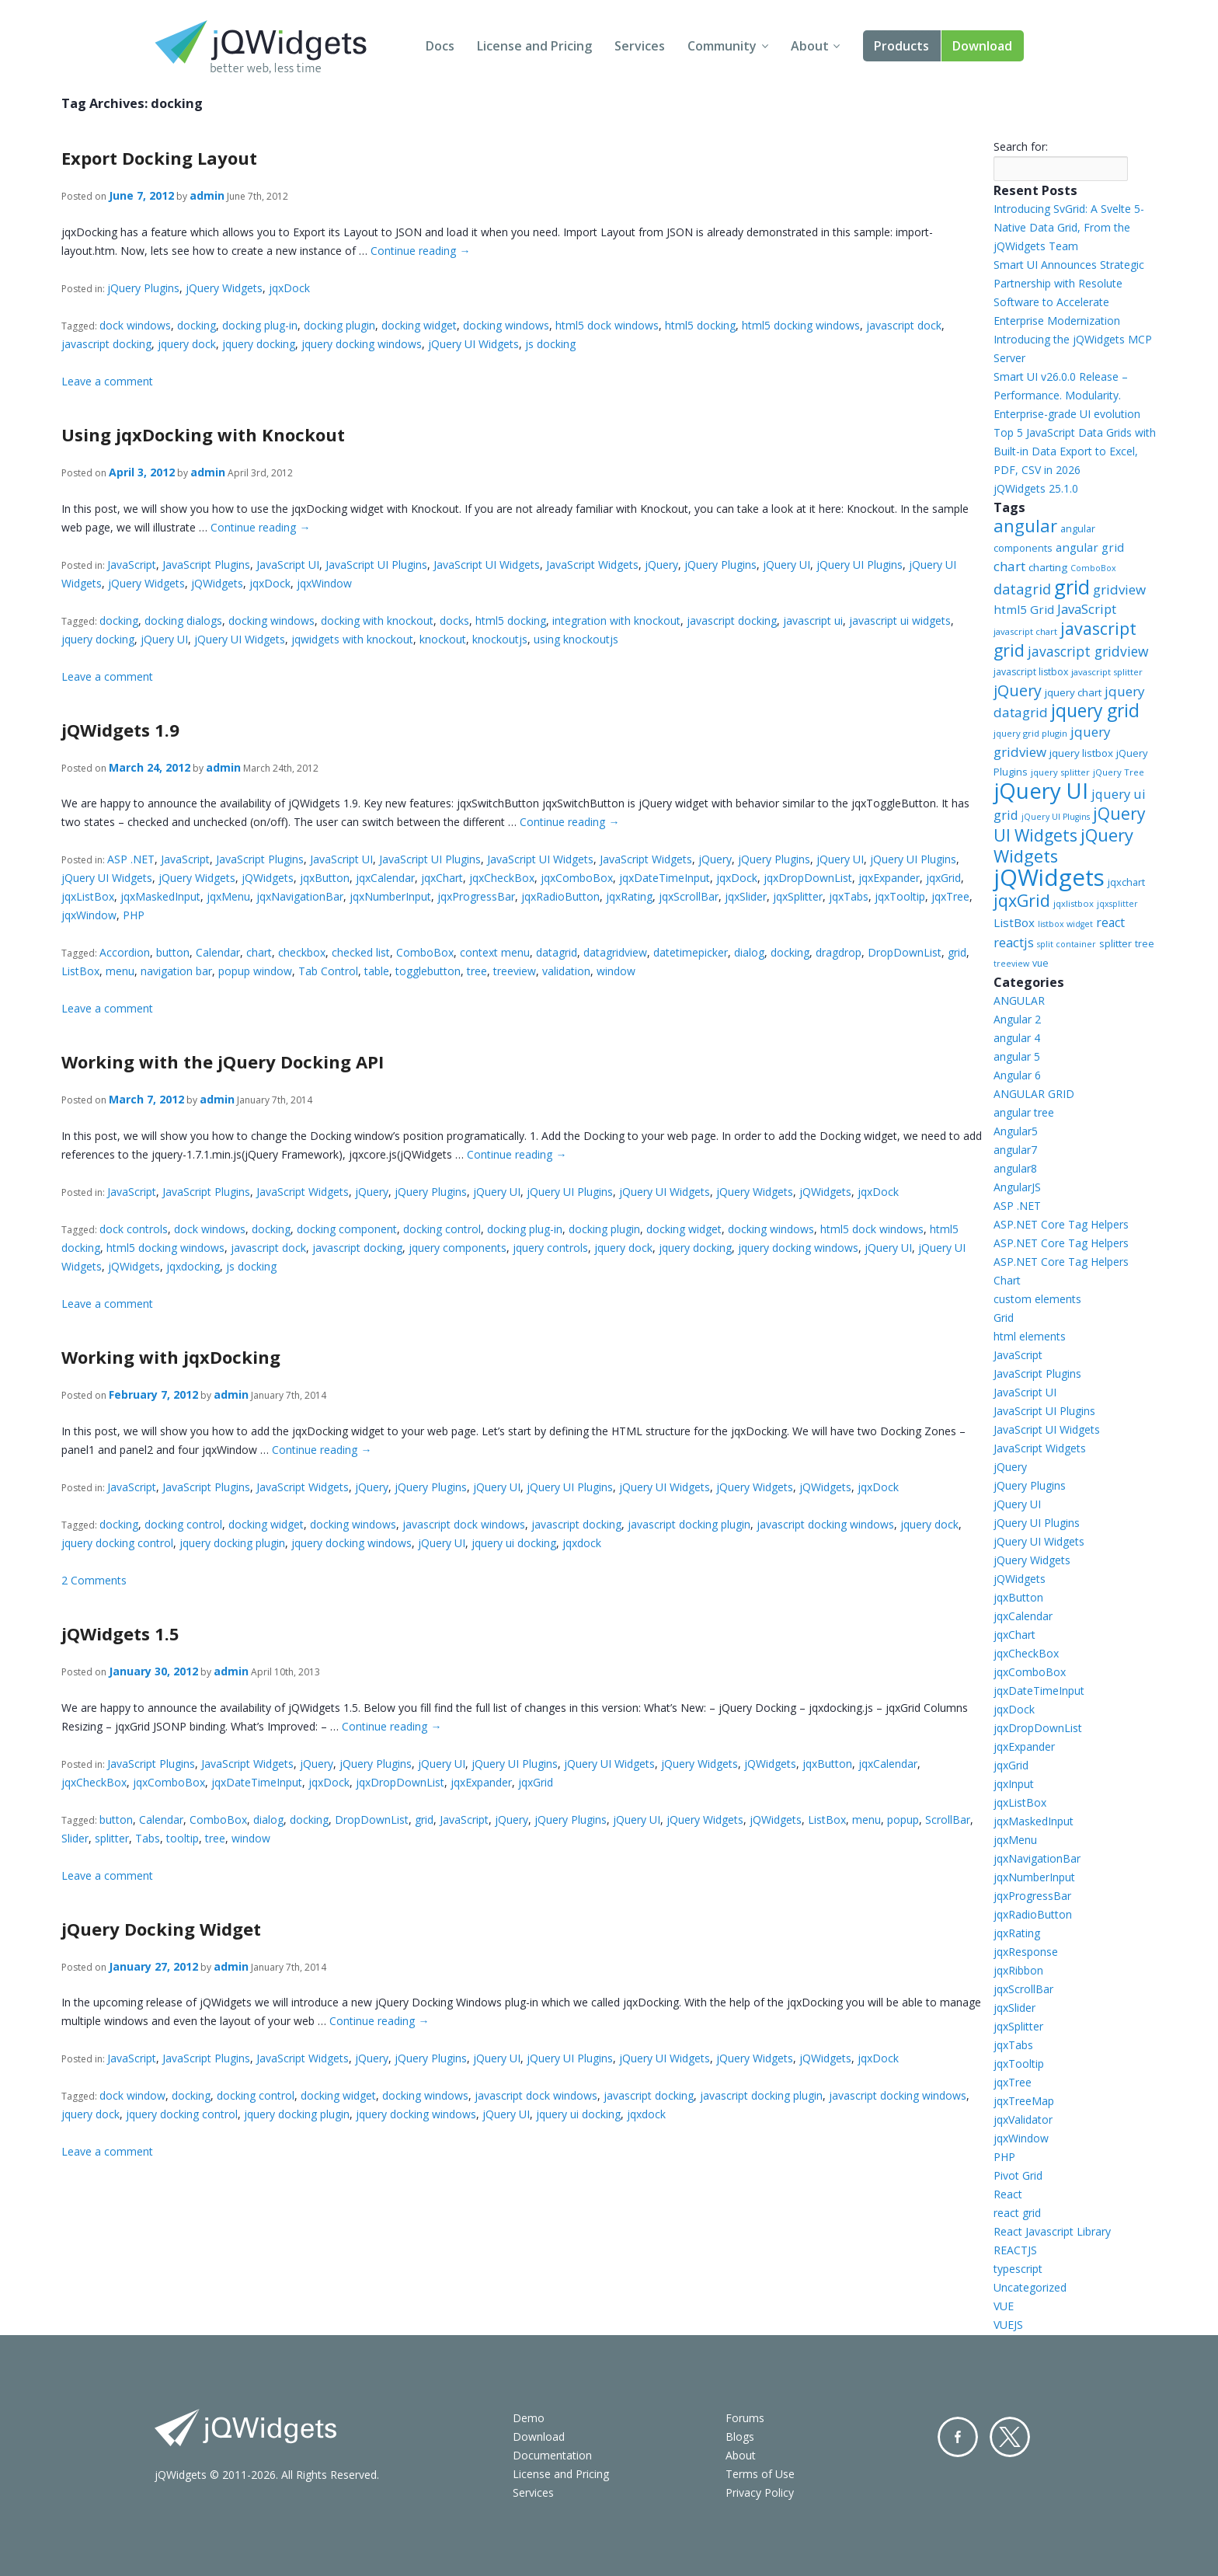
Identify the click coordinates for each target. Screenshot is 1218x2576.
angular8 (1015, 1168)
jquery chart (1073, 692)
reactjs (1014, 942)
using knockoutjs (576, 639)
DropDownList (904, 952)
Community (722, 45)
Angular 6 (1017, 1075)
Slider (75, 1838)
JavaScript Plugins (206, 564)
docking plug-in (260, 325)
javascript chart (1025, 631)
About (810, 45)
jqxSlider (746, 896)
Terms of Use (760, 2473)
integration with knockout (616, 620)
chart (259, 952)
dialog (749, 952)
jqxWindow (324, 583)
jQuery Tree (1118, 772)
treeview (514, 971)
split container (1066, 944)
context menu (495, 952)
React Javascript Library (1052, 2231)
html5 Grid (1024, 609)
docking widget (419, 325)
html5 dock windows (607, 325)
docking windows (506, 325)
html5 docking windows (801, 325)
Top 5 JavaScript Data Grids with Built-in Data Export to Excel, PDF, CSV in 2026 (1075, 451)
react (1110, 922)
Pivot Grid (1018, 2175)
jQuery (661, 564)
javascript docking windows (825, 1524)
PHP (133, 915)
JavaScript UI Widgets (486, 564)
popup (903, 1819)
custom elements (1037, 1298)
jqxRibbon (1018, 1970)
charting (1047, 567)
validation (566, 971)
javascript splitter (1107, 672)
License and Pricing (534, 45)
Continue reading (420, 250)
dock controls (133, 1229)
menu (120, 971)
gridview (1119, 589)
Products (901, 45)
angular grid (1090, 547)
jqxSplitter (798, 896)
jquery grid (1095, 711)
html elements (1030, 1336)
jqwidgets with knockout (352, 639)
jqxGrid (943, 877)
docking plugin (339, 325)
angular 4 (1017, 1037)
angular (1025, 525)
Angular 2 (1017, 1019)
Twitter (1010, 2437)
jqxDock (289, 288)
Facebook (958, 2437)
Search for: (1021, 146)
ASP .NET (131, 859)
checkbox (301, 952)
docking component (347, 1229)
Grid (1004, 1317)
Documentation (552, 2455)
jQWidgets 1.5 (120, 1633)
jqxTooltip (900, 896)
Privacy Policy (760, 2492)
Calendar (218, 952)
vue (1040, 963)
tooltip (182, 1838)
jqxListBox (87, 896)
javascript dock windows (463, 1524)
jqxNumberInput (390, 896)
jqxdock (581, 1542)
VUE (1004, 2306)
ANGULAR (1019, 1000)
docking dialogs (183, 620)
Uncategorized (1030, 2287)
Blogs (740, 2436)
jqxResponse (1026, 1951)
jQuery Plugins (143, 288)
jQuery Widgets (224, 288)
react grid (1017, 2212)
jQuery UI (786, 564)
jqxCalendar (385, 877)
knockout (442, 639)
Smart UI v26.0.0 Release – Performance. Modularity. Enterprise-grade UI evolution (1067, 395)
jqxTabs (848, 896)
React (1008, 2194)
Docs (440, 45)
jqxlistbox (1073, 903)
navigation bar (176, 971)
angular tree (1024, 1112)
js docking (550, 343)
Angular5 (1016, 1131)
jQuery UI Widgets (473, 343)
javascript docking (106, 343)
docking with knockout (377, 620)
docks (454, 620)
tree (477, 971)
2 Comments (94, 1580)
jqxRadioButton (560, 896)
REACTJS (1015, 2250)
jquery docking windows (361, 343)
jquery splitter (1060, 772)
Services (639, 45)
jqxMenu (228, 896)
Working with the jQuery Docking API (222, 1061)
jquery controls (550, 1247)
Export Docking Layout (159, 157)
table (376, 971)
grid (957, 952)
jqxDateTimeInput (664, 877)
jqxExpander (889, 877)
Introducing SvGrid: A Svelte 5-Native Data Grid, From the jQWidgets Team (1069, 227)
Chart (1007, 1280)
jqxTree (950, 896)
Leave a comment (107, 381)
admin (207, 195)
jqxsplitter (1117, 903)
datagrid (556, 952)
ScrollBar (947, 1819)
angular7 (1015, 1149)
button (173, 952)
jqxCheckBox (501, 877)
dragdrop (838, 952)
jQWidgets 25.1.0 (1036, 488)
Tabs (147, 1838)
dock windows (135, 325)
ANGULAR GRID (1034, 1093)
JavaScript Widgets (592, 564)
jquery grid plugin (1030, 733)
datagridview (615, 952)
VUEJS (1008, 2324)
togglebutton (428, 971)
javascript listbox (1031, 671)
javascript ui (813, 620)
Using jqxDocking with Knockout (203, 434)
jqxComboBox (577, 877)
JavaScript (131, 564)
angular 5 (1017, 1056)
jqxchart (1126, 882)
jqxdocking (193, 1266)
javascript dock (903, 325)
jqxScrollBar (689, 896)
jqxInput (1014, 1783)
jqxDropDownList (808, 877)
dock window (132, 2095)
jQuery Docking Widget (161, 1928)
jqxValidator (1023, 2119)
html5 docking (700, 325)
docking (196, 325)
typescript (1018, 2268)
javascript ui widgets (900, 620)
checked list (361, 952)
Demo (529, 2417)
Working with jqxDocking (170, 1356)
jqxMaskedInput (160, 896)
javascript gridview (1088, 651)
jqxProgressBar (476, 896)
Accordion (124, 952)
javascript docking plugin (689, 1524)
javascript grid (1065, 639)
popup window (255, 971)
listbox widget (1065, 924)
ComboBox (425, 952)
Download (982, 45)
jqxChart (442, 877)
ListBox (80, 971)
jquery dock (187, 343)
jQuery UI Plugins (859, 564)
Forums (745, 2417)
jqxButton (325, 877)
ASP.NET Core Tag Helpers (1061, 1224)
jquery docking (258, 343)
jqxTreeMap (1024, 2100)
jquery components (457, 1247)
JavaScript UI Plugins (376, 564)
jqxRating (629, 896)
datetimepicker (690, 952)
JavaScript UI (287, 564)
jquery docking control (117, 1542)
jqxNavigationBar (299, 896)
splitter (112, 1838)
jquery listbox (1081, 753)
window (616, 971)
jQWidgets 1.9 (120, 729)
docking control (442, 1229)
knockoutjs (499, 639)
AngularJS (1017, 1187)
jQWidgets (217, 583)
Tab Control (328, 971)
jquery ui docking (514, 1542)
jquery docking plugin (232, 1542)
